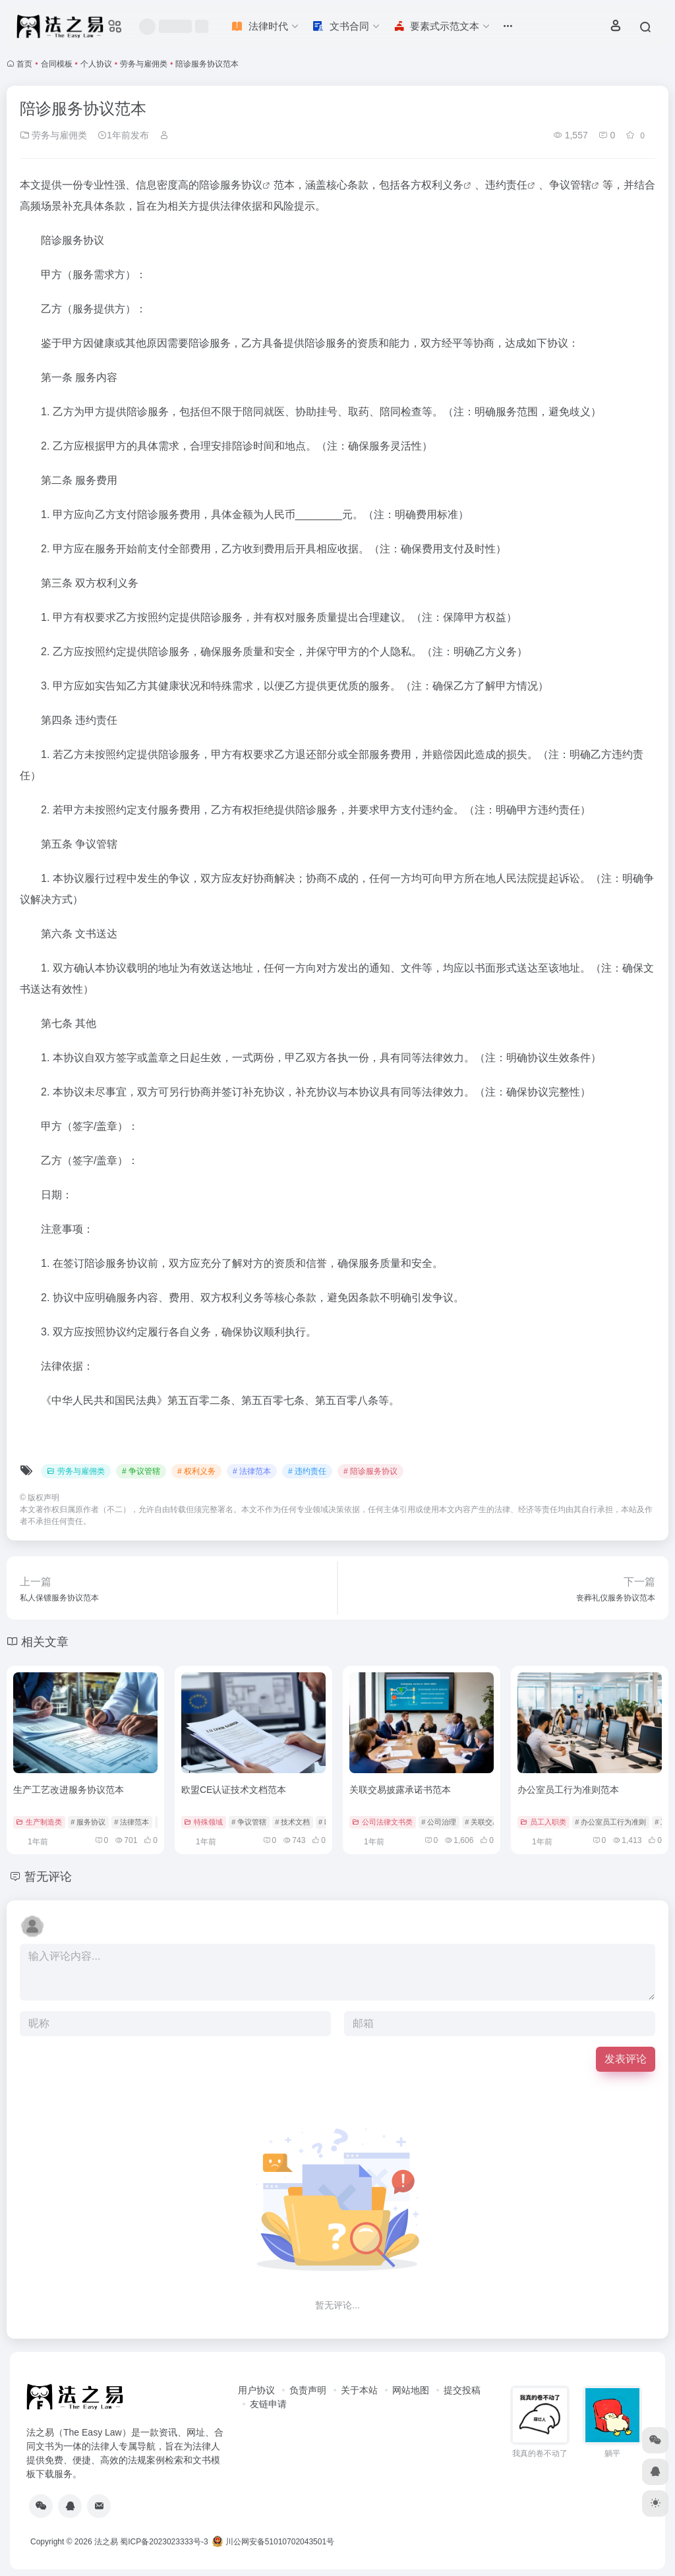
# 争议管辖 (141, 1471)
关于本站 (359, 2390)
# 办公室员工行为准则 (610, 1822)
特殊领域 (203, 1822)
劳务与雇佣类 (143, 64)
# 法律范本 (252, 1471)
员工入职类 (543, 1822)
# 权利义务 (196, 1471)
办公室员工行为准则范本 (568, 1789)
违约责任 (506, 184)
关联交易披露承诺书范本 (400, 1789)
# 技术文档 (292, 1822)
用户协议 (256, 2390)
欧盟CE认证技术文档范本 (233, 1789)
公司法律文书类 (382, 1822)
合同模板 (57, 64)
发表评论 (625, 2058)
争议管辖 (570, 184)
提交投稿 (462, 2390)
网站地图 (410, 2390)
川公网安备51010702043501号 (273, 2541)
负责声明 (307, 2390)
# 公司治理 (438, 1822)
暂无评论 (48, 1876)
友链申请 (268, 2404)
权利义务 (442, 184)
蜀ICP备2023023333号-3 (164, 2541)
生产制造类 (39, 1822)
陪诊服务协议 (230, 184)
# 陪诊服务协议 (370, 1471)
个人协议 (96, 64)
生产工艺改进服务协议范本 (68, 1789)
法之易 (106, 2541)
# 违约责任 (307, 1471)
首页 (24, 64)
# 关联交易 (482, 1822)
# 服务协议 (88, 1822)
